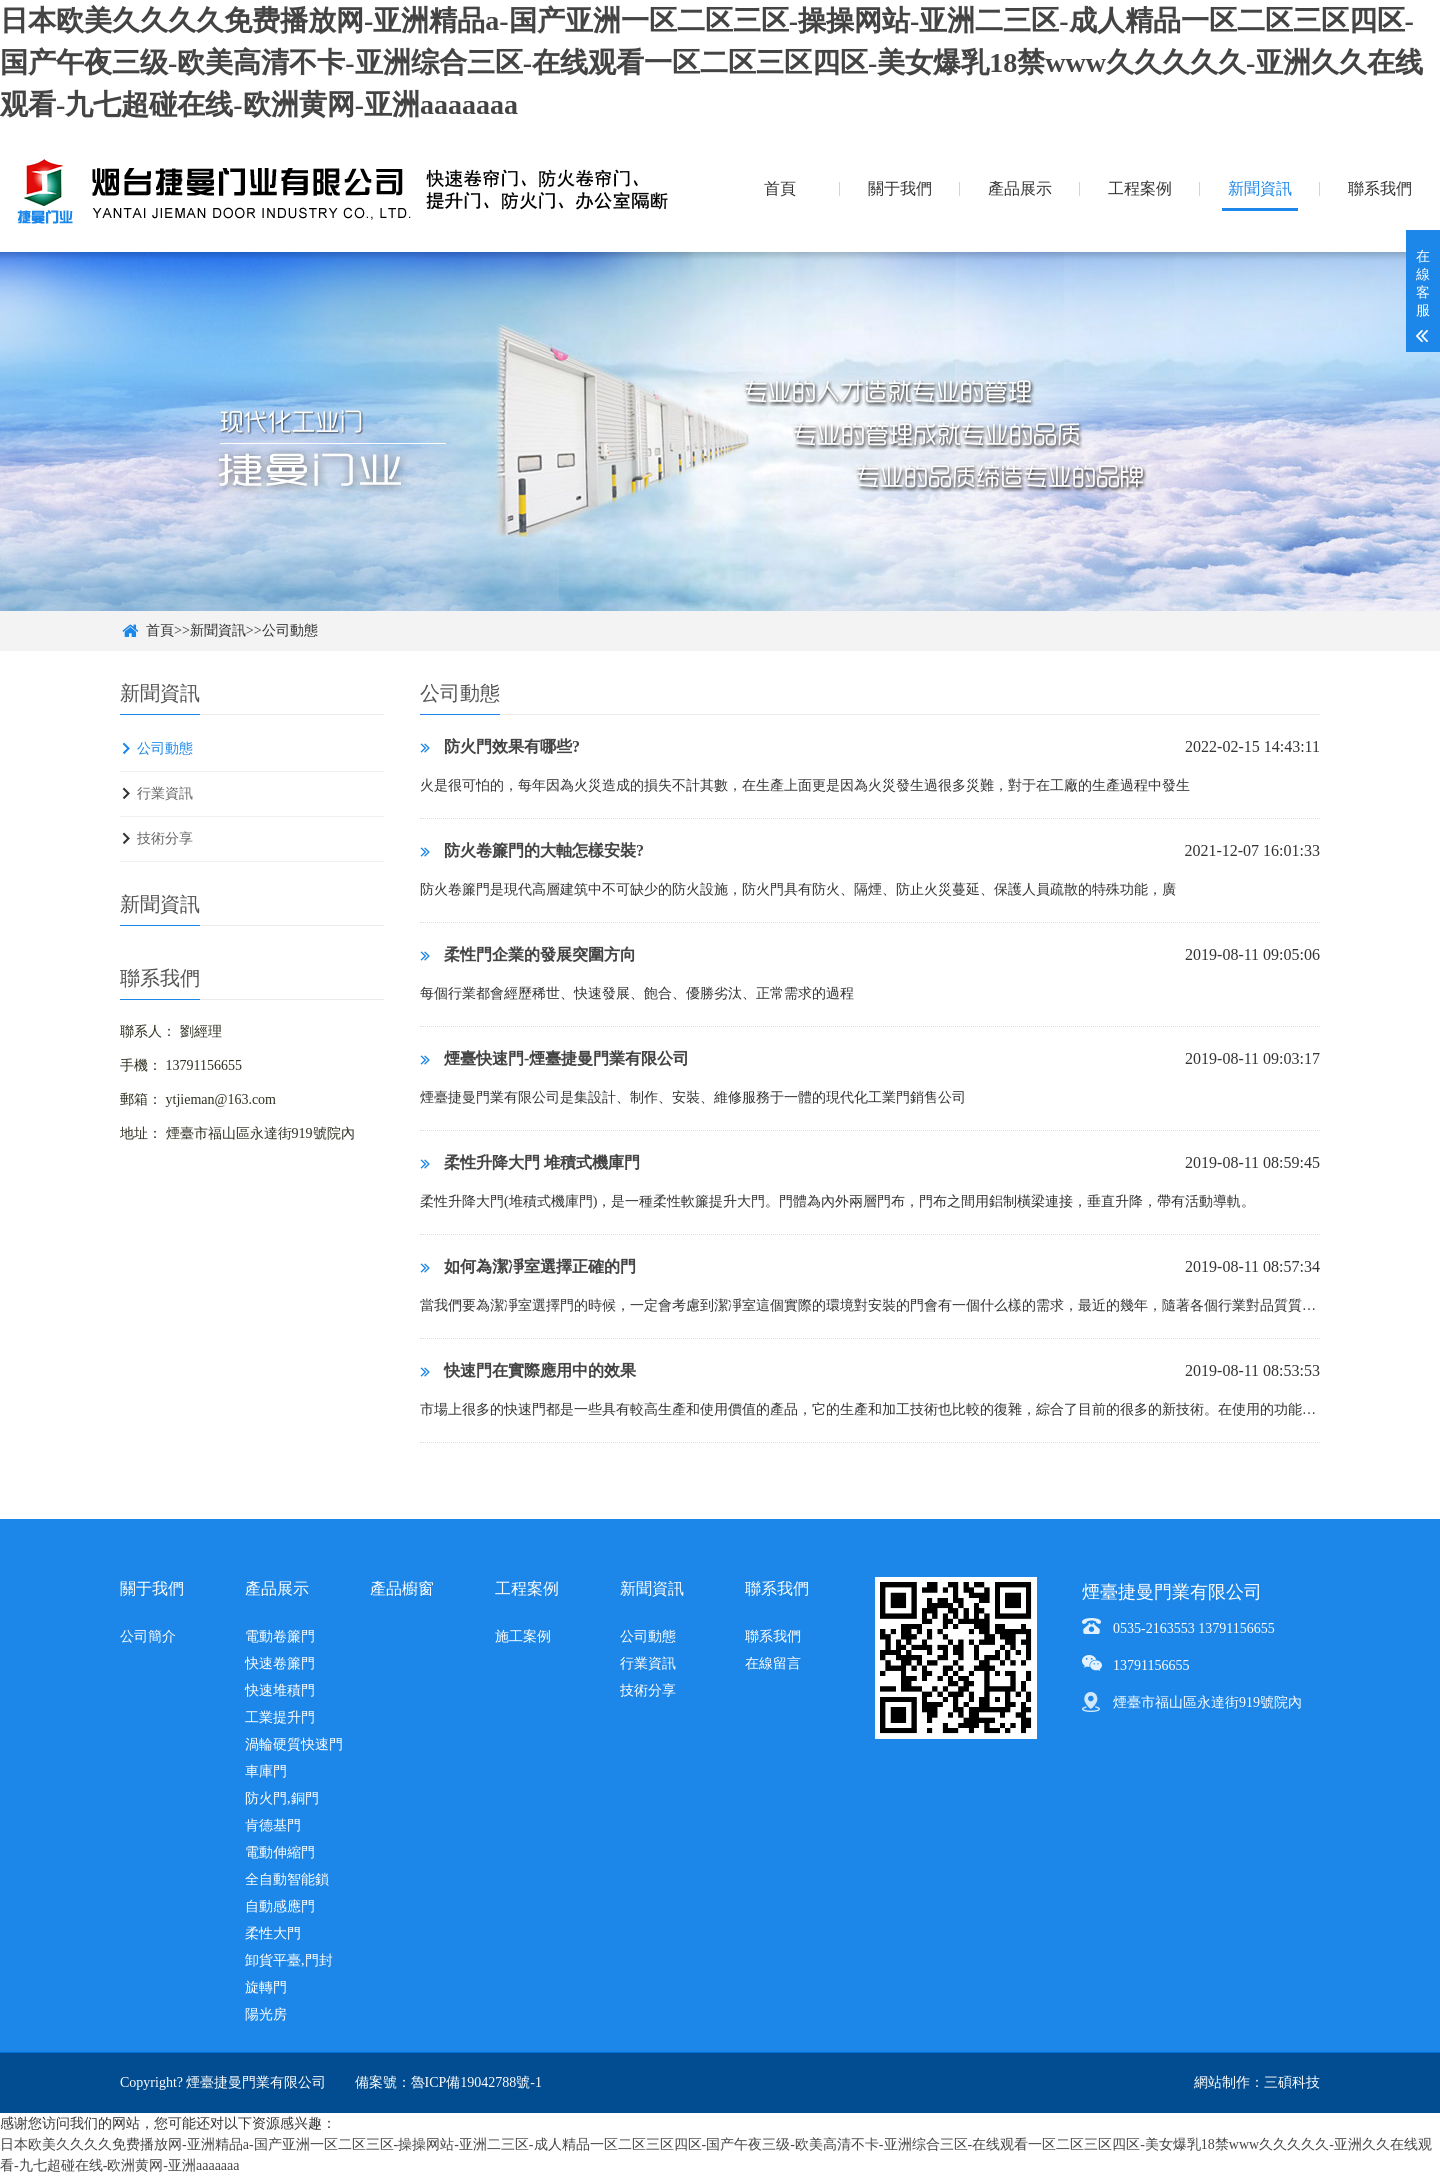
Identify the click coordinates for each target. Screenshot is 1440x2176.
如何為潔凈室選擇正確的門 (528, 1266)
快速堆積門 (280, 1690)
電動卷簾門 (280, 1636)
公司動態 (290, 630)
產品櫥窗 (402, 1588)
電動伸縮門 (280, 1852)
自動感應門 (280, 1906)
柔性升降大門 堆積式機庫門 (530, 1162)
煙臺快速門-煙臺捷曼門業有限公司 (554, 1058)
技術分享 (165, 838)
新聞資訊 (1260, 188)
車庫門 (266, 1771)
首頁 (780, 188)
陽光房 (266, 2014)
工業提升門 (280, 1717)
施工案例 (523, 1636)
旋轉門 (266, 1987)
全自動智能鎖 (287, 1879)
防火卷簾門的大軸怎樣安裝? (532, 850)
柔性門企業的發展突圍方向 (528, 954)
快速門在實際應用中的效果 (528, 1370)
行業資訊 (165, 793)
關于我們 (900, 188)
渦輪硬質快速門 (294, 1744)
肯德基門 (273, 1825)
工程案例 (1140, 188)
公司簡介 (148, 1636)
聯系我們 (1380, 188)
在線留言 (773, 1663)
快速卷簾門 (280, 1663)
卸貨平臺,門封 (289, 1960)
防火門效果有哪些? (500, 746)
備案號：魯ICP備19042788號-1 (448, 2082)
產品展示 (1020, 188)
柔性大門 (273, 1933)
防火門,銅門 (282, 1798)
